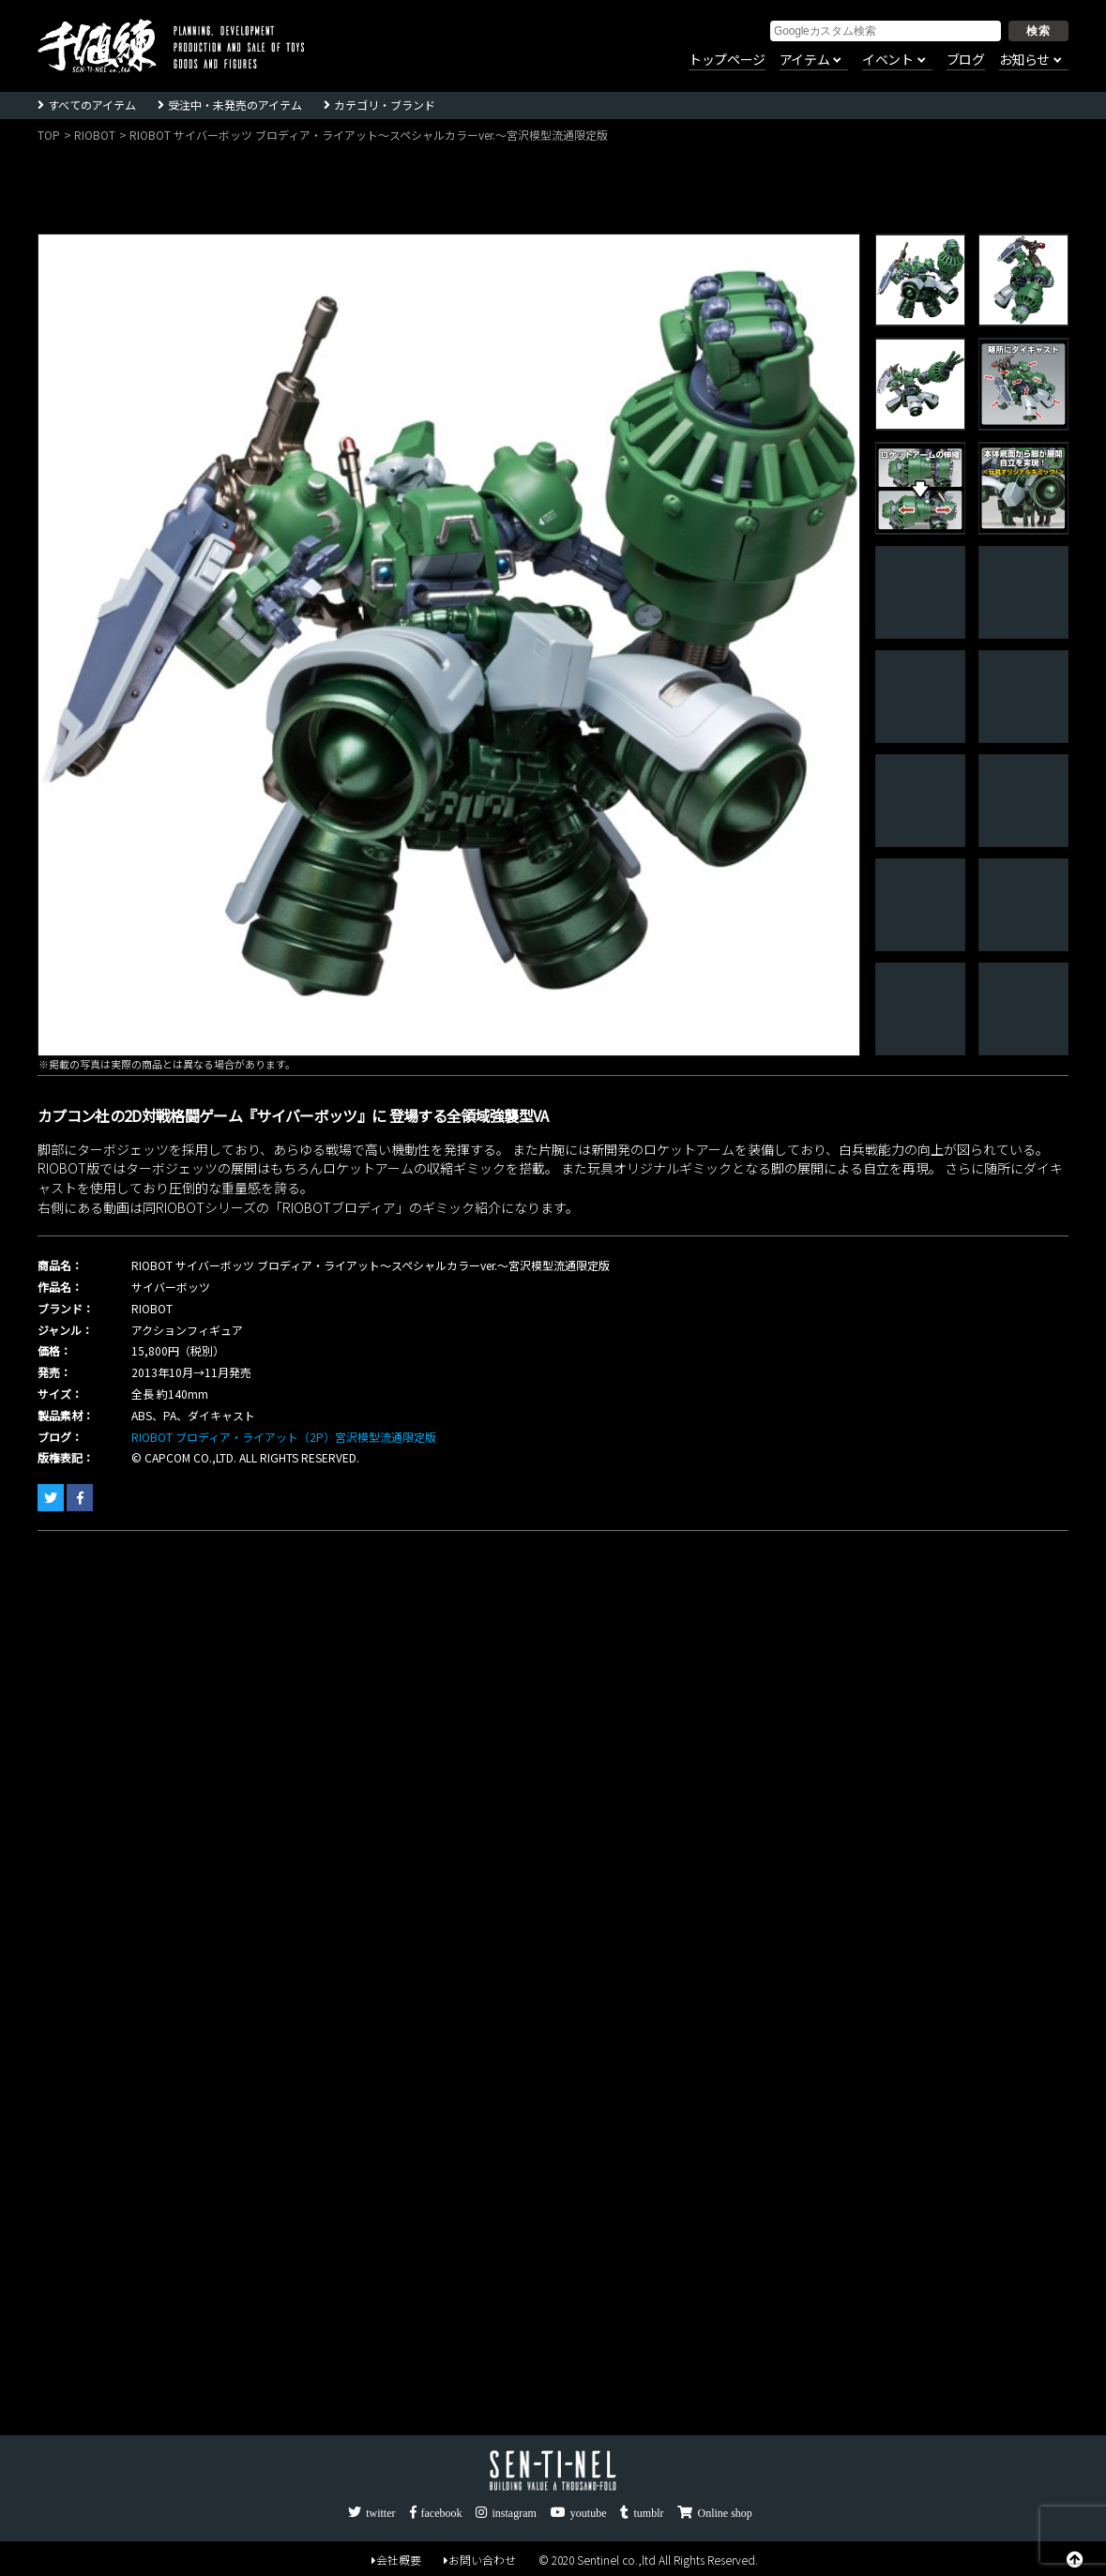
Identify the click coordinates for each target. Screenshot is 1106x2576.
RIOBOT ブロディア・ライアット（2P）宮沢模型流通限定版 (283, 1437)
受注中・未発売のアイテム (235, 105)
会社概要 (396, 2560)
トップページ (727, 60)
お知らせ (1024, 60)
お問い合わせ (480, 2560)
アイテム (804, 60)
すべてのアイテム (92, 105)
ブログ (966, 60)
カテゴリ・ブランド (384, 105)
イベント (887, 60)
